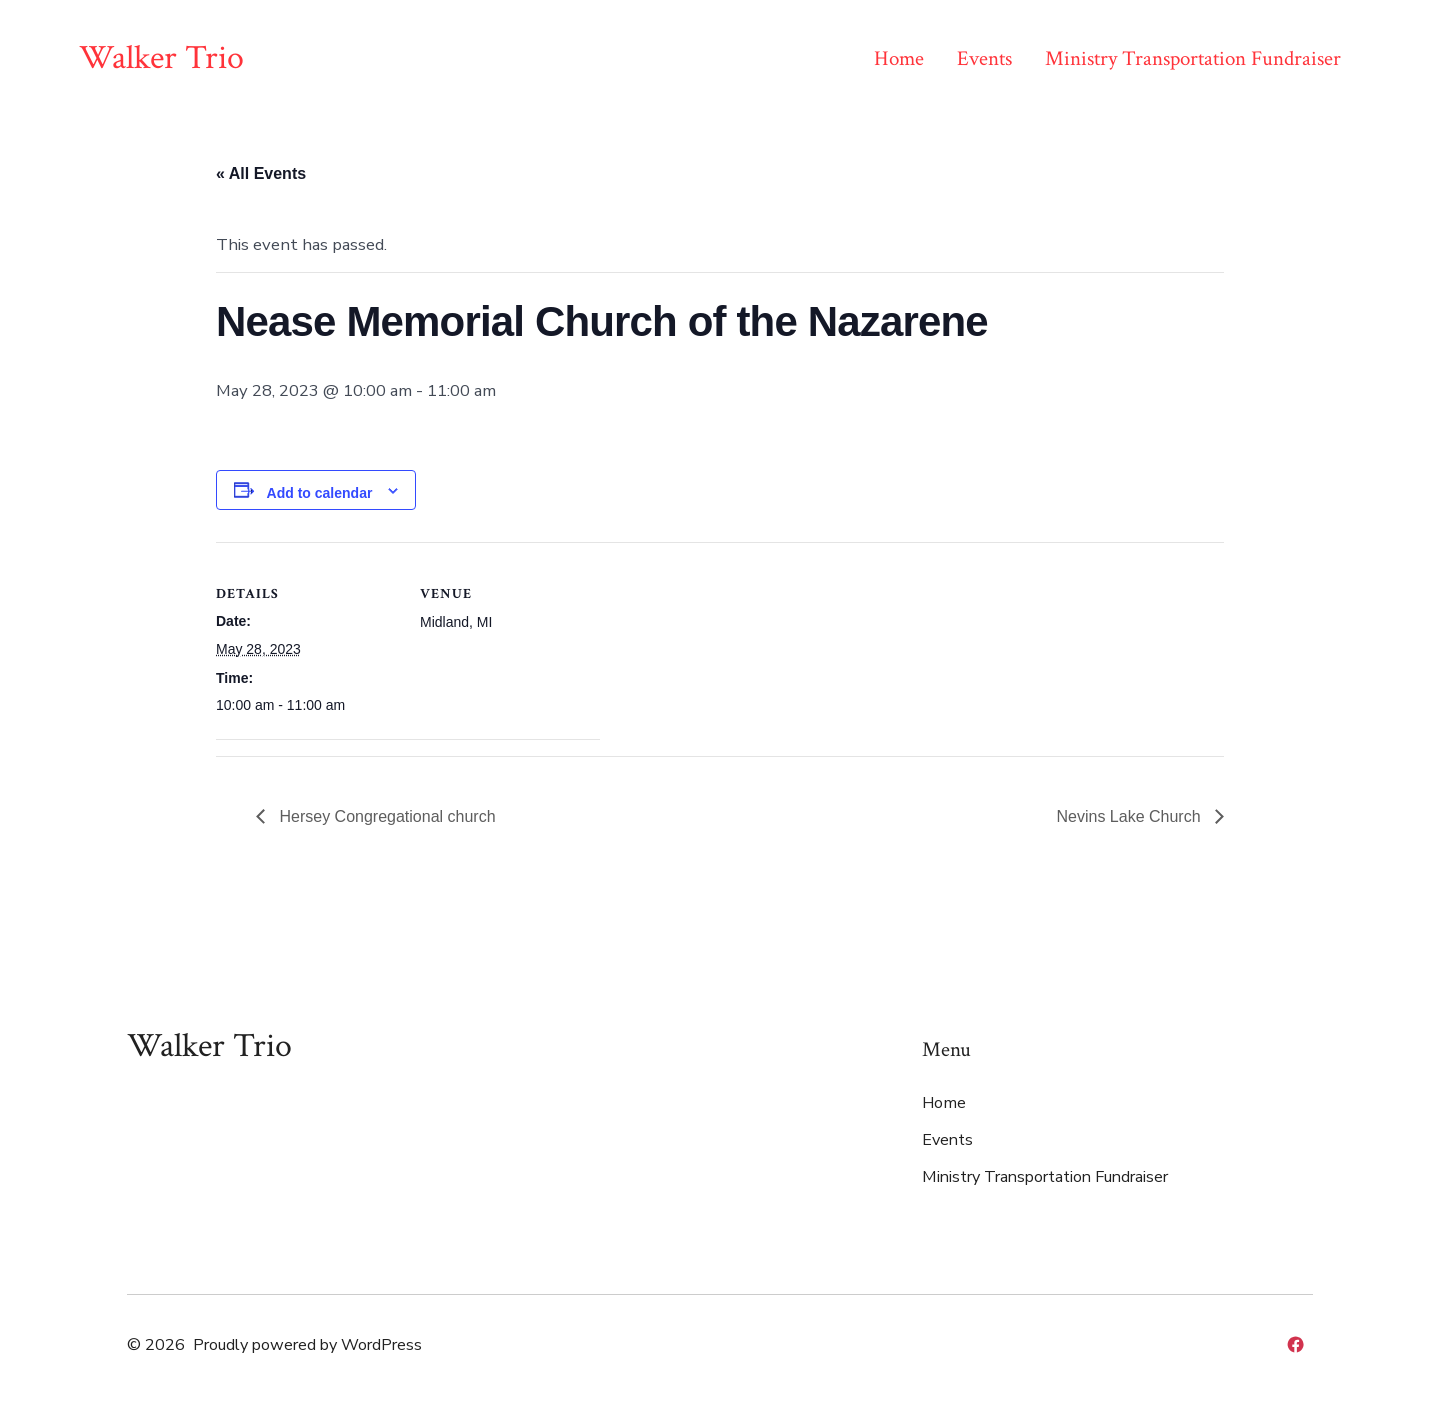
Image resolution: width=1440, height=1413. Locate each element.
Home (899, 58)
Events (984, 58)
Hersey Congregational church (385, 816)
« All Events (261, 173)
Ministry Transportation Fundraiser (1193, 58)
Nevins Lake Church (1130, 816)
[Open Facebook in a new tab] (1295, 1344)
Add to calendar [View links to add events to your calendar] (320, 493)
